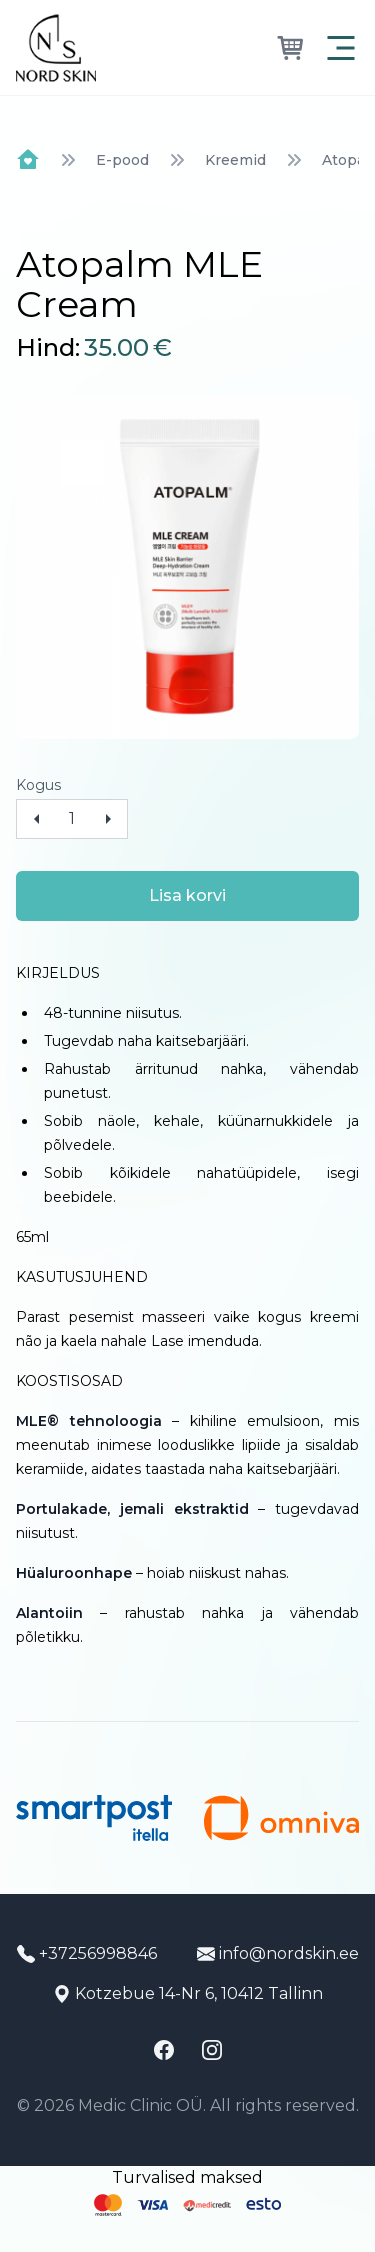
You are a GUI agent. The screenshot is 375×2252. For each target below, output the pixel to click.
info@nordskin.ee (278, 1953)
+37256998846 (87, 1953)
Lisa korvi (187, 895)
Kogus (38, 785)
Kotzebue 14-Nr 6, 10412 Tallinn (188, 1993)
